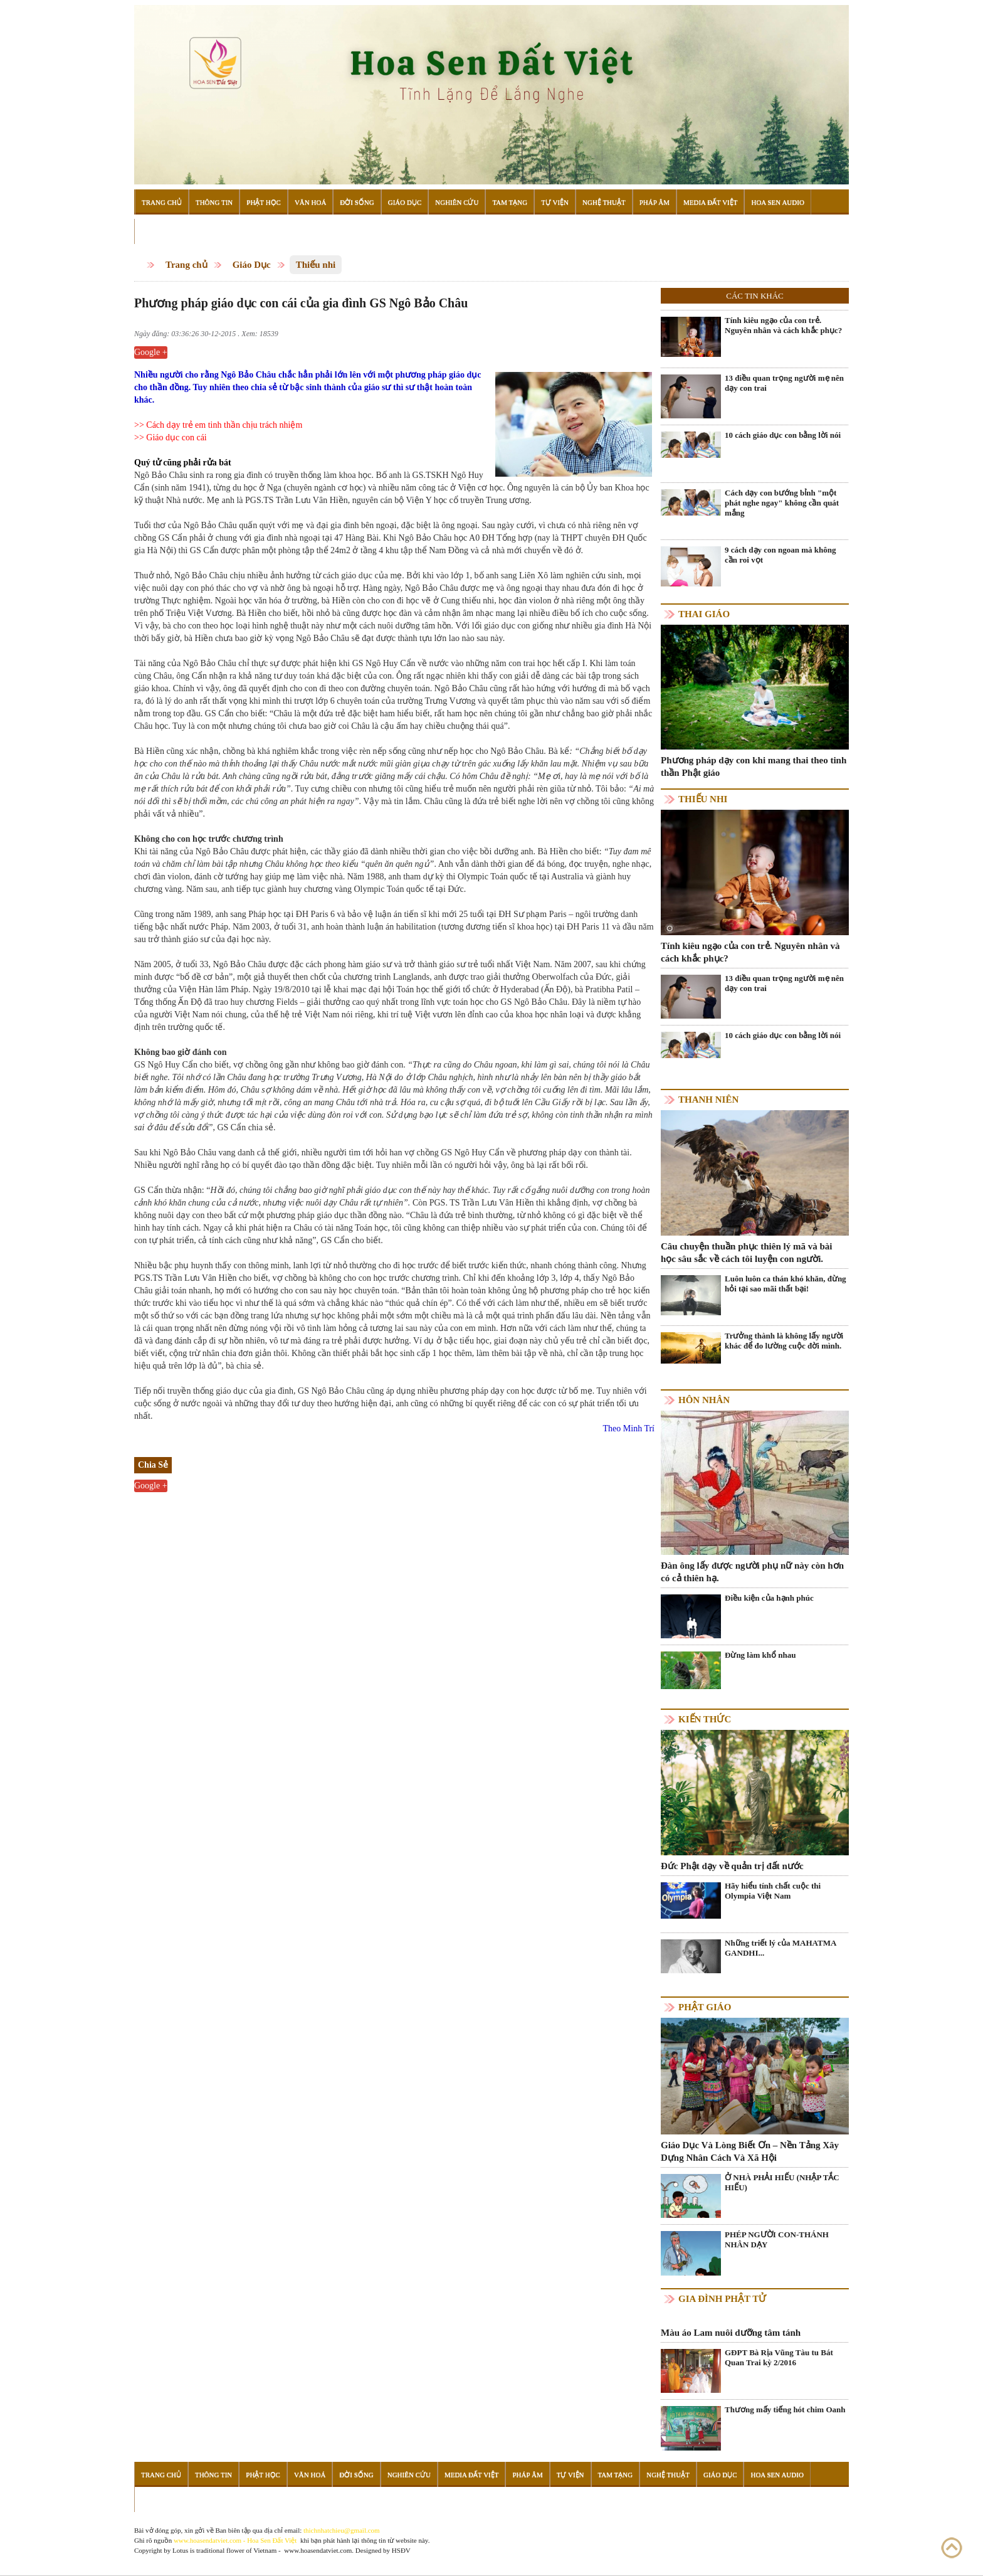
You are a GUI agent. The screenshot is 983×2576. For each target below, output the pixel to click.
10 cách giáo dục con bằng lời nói (783, 435)
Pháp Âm (654, 202)
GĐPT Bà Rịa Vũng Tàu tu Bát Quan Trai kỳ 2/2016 (779, 2357)
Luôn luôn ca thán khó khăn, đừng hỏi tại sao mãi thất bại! (785, 1283)
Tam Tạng (509, 202)
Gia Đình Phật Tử (722, 2299)
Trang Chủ (162, 202)
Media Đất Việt (710, 202)
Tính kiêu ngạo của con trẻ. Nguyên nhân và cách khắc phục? (783, 325)
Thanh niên (708, 1100)
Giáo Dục (405, 202)
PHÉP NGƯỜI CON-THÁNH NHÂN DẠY (777, 2239)
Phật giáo (704, 2007)
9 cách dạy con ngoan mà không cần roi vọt (780, 554)
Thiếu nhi (315, 265)
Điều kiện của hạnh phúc (769, 1598)
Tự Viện (555, 202)
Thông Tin (214, 202)
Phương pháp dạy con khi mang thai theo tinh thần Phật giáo (753, 766)
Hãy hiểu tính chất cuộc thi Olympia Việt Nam (773, 1890)
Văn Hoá (310, 202)
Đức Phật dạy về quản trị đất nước (732, 1866)
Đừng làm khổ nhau (760, 1655)
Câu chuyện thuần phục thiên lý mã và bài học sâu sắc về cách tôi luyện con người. (746, 1252)
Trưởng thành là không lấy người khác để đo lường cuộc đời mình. (784, 1340)
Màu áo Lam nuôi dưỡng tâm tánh (731, 2333)
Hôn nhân (704, 1400)
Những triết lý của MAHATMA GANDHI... (780, 1948)
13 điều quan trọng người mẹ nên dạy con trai (784, 383)
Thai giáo (704, 614)
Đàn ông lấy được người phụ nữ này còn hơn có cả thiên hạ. (752, 1572)
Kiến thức (704, 1719)
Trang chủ (187, 265)
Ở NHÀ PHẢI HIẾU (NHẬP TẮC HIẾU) (782, 2182)
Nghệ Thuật (604, 202)
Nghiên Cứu (456, 202)
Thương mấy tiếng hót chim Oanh (785, 2409)
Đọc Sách (158, 231)
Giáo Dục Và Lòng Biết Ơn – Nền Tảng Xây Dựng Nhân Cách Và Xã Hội (750, 2151)
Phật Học (263, 202)
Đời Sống (357, 202)
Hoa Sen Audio (777, 202)
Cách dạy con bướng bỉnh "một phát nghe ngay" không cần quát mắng (782, 502)
